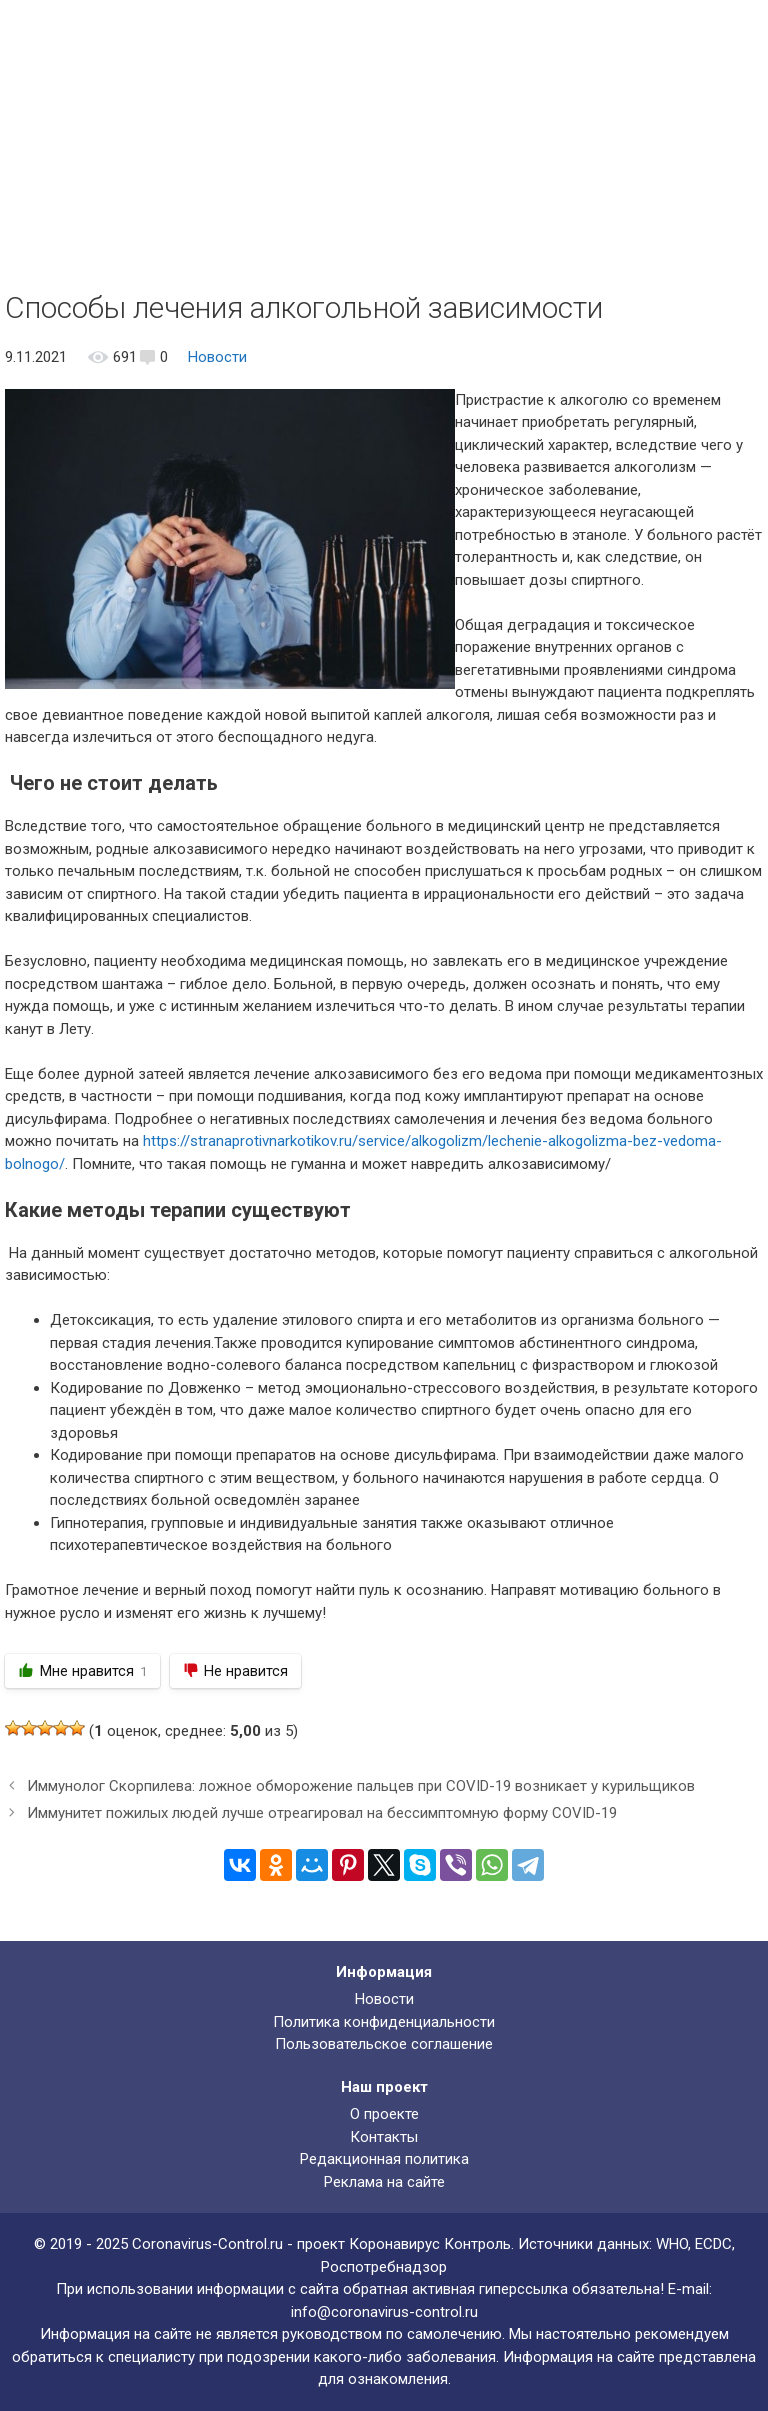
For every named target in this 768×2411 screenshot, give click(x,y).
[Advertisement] (384, 140)
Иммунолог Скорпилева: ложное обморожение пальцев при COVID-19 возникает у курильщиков (361, 1786)
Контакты (384, 2137)
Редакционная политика (384, 2159)
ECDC (713, 2244)
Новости (217, 357)
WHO (672, 2244)
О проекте (384, 2114)
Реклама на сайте (384, 2182)
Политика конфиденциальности (384, 2022)
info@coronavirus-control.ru (384, 2312)
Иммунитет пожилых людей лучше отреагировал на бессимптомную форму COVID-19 (322, 1813)
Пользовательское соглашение (384, 2044)
